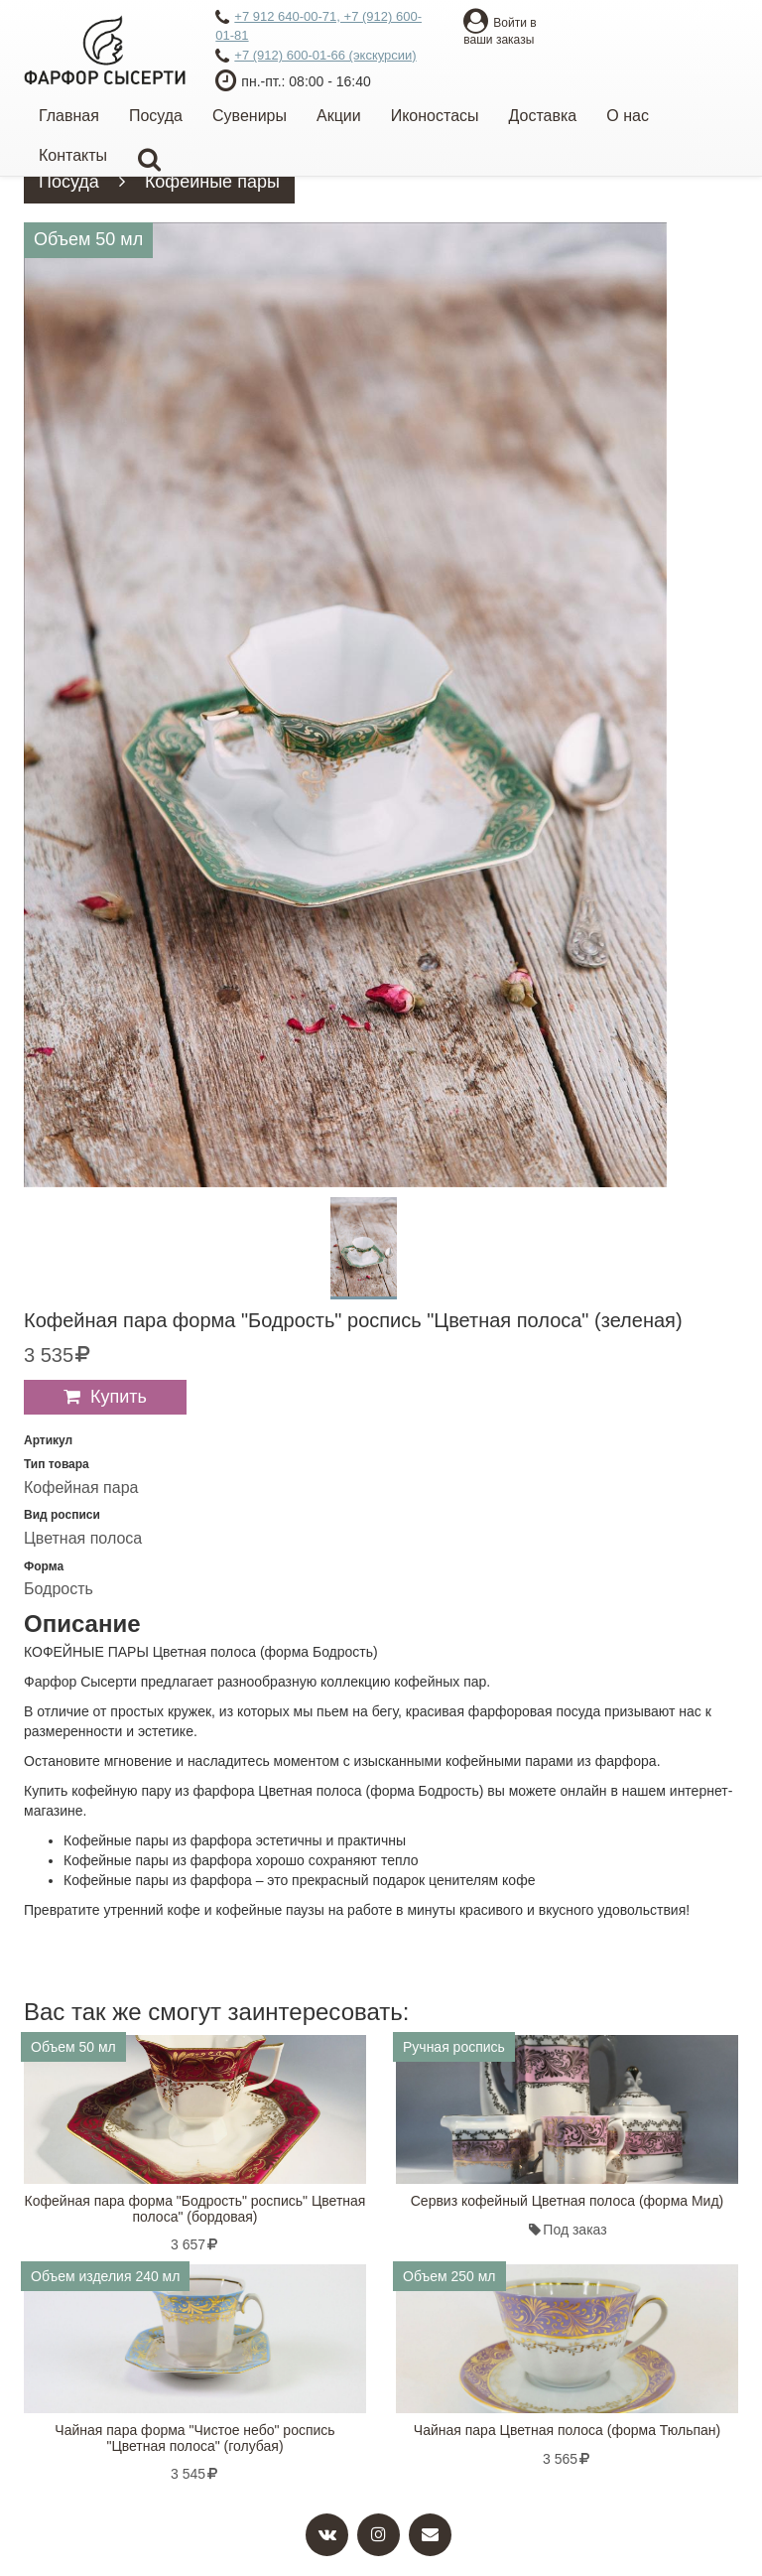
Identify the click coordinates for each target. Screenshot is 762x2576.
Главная (69, 115)
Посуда (156, 115)
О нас (627, 115)
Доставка (543, 115)
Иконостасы (435, 115)
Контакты (73, 155)
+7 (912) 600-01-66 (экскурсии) (315, 57)
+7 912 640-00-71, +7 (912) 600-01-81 (318, 26)
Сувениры (249, 115)
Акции (339, 115)
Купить (118, 1397)
